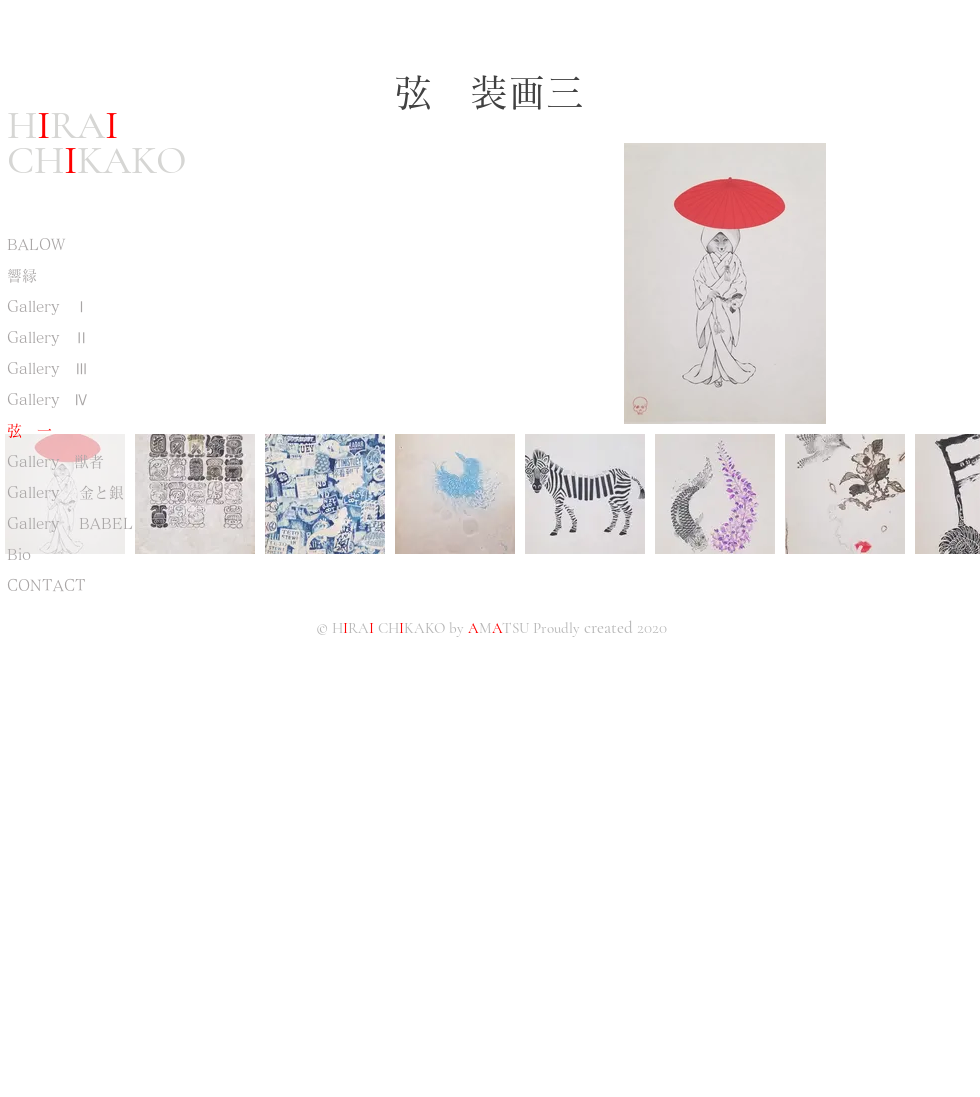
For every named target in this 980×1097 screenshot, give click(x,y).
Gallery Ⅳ (48, 399)
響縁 (29, 275)
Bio (19, 554)
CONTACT (46, 585)
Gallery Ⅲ (48, 368)
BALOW (36, 244)
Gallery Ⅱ (48, 337)
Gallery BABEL (70, 523)
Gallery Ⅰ (48, 306)
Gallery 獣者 (55, 461)
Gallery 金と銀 (65, 492)
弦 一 (29, 430)
